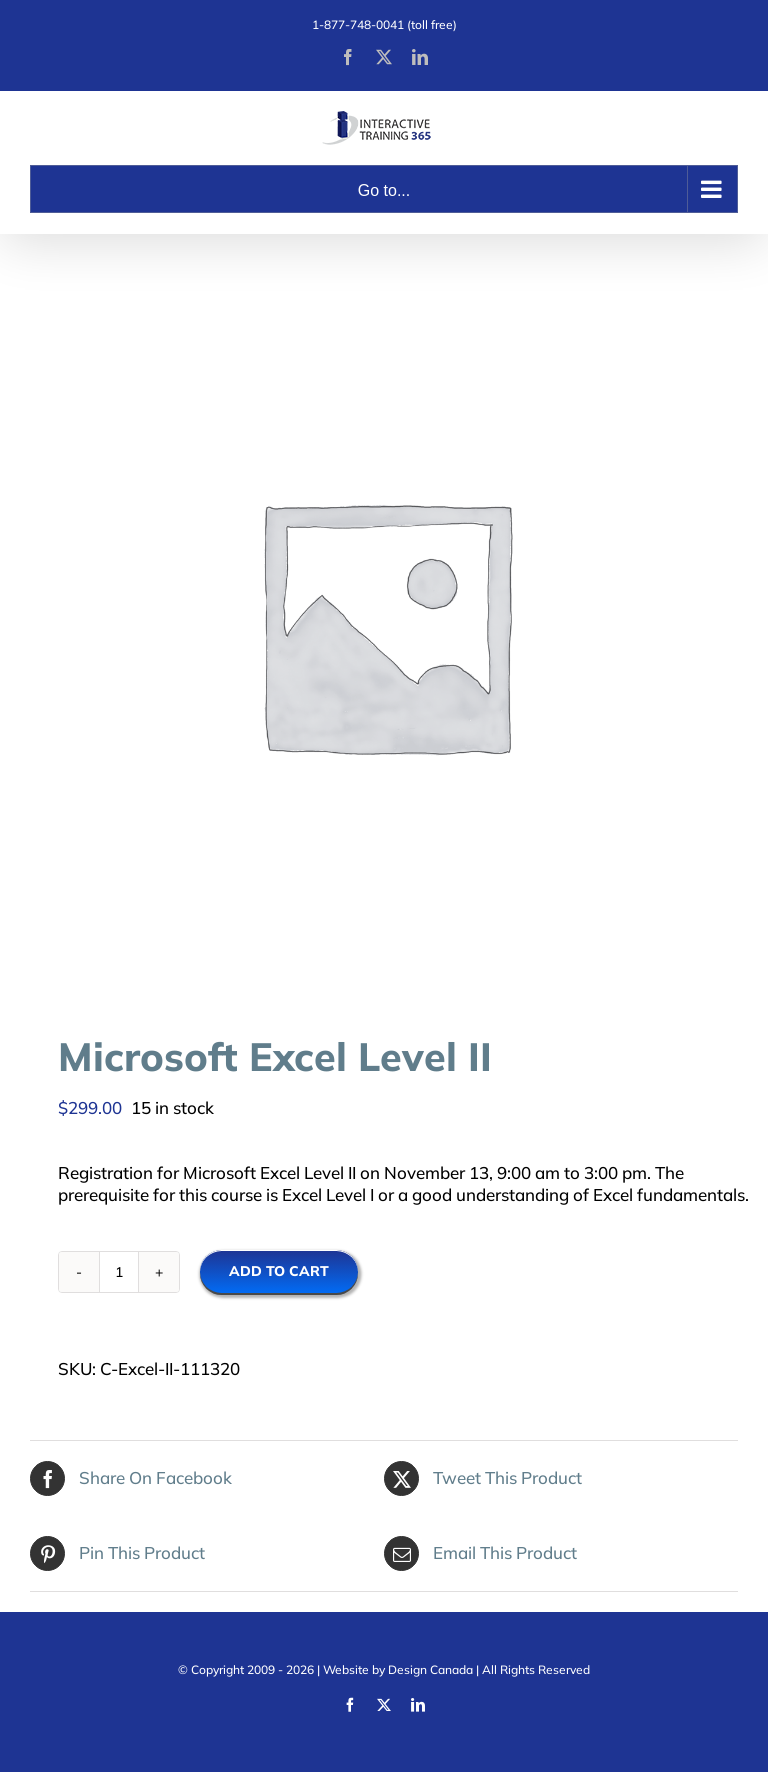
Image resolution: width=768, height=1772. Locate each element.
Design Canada (430, 1669)
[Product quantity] (119, 1272)
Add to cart (279, 1271)
